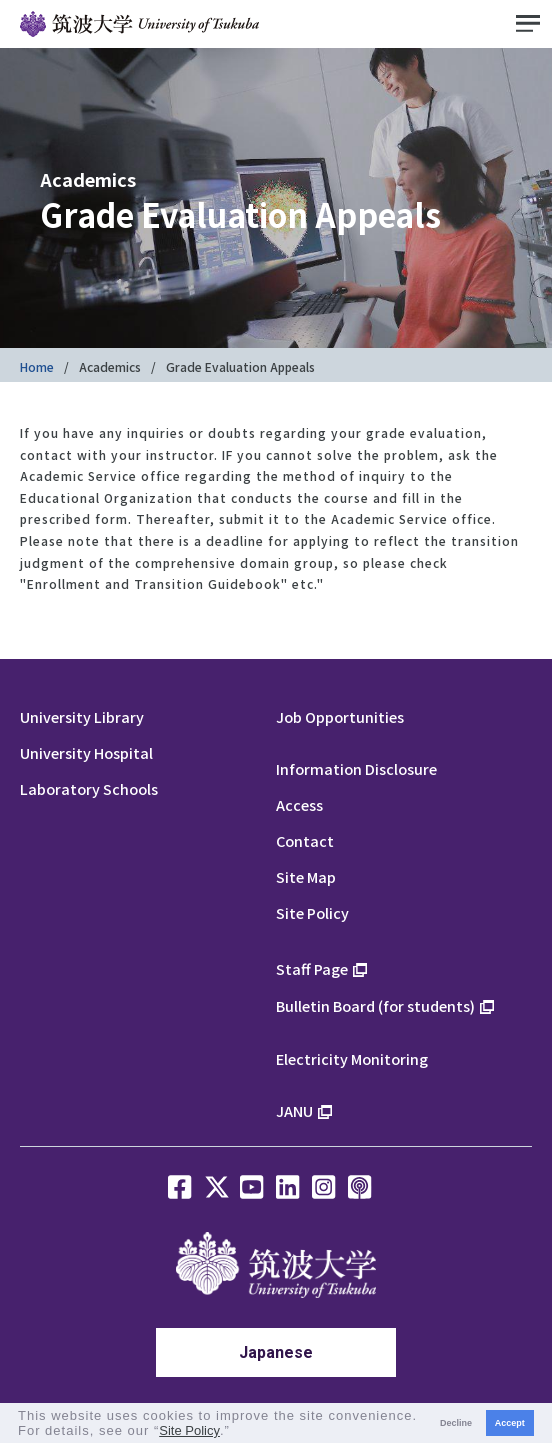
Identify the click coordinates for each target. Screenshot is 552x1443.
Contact (305, 840)
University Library (82, 716)
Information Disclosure (356, 768)
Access (299, 804)
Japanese (276, 1352)
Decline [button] (456, 1423)
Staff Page (312, 968)
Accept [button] (510, 1423)
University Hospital (86, 752)
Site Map (306, 876)
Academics (110, 366)
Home (37, 366)
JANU (294, 1110)
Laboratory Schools (89, 788)
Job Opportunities (340, 716)
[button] (236, 1432)
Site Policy (312, 912)
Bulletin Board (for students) (375, 1005)
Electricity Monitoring (352, 1058)
